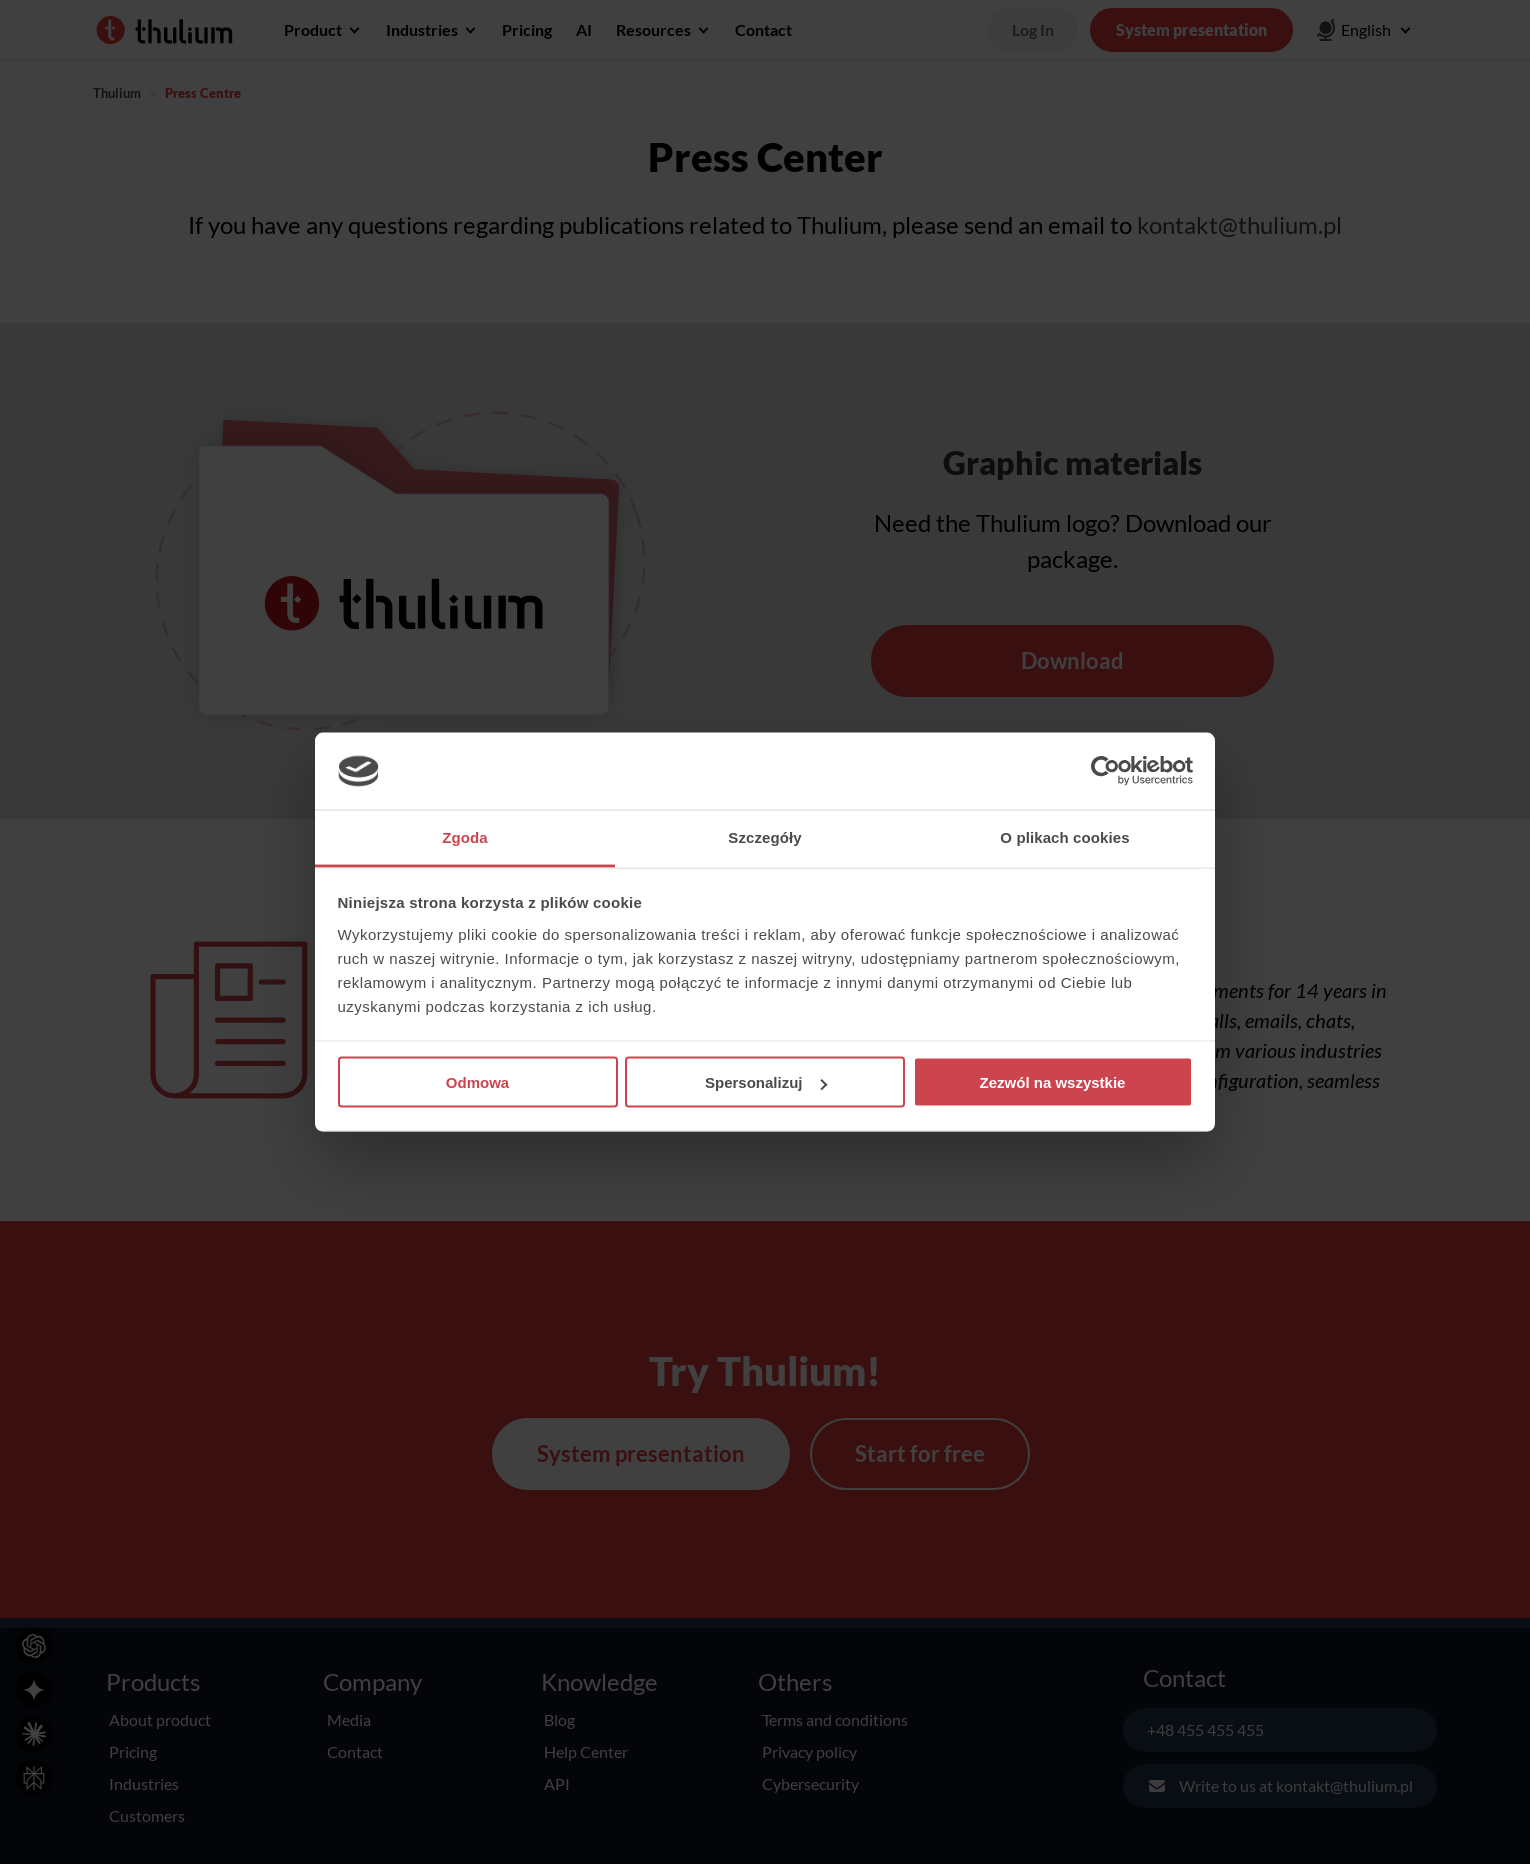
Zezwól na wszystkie (1053, 1082)
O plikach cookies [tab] (1064, 836)
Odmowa (477, 1082)
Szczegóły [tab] (764, 836)
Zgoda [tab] (465, 836)
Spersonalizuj (766, 1082)
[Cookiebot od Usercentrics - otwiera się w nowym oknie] (1105, 771)
